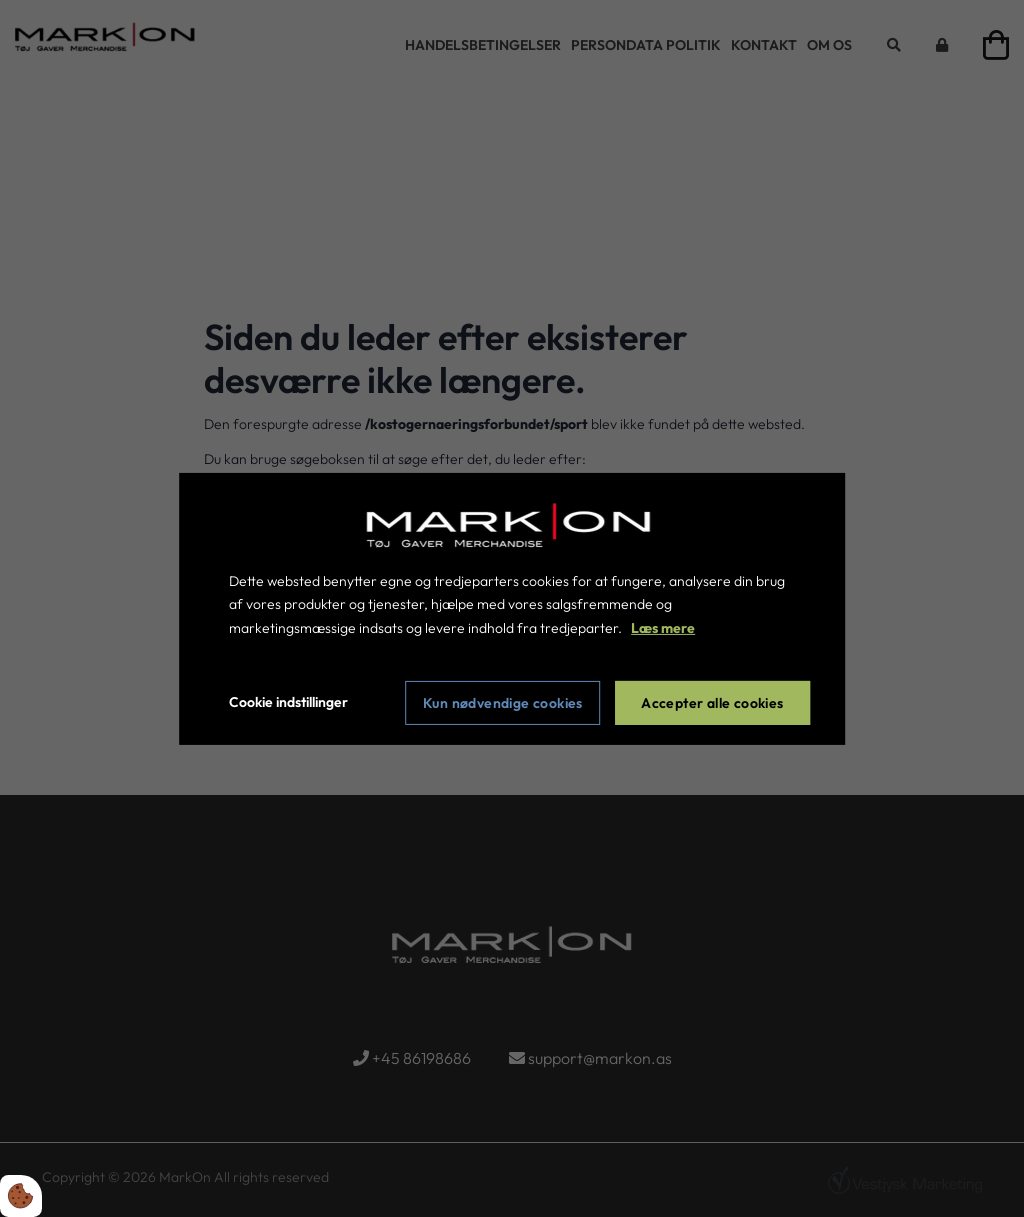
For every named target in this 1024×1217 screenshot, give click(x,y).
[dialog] (512, 608)
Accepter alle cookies (712, 703)
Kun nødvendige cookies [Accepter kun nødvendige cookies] (503, 703)
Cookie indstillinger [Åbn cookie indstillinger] (288, 702)
